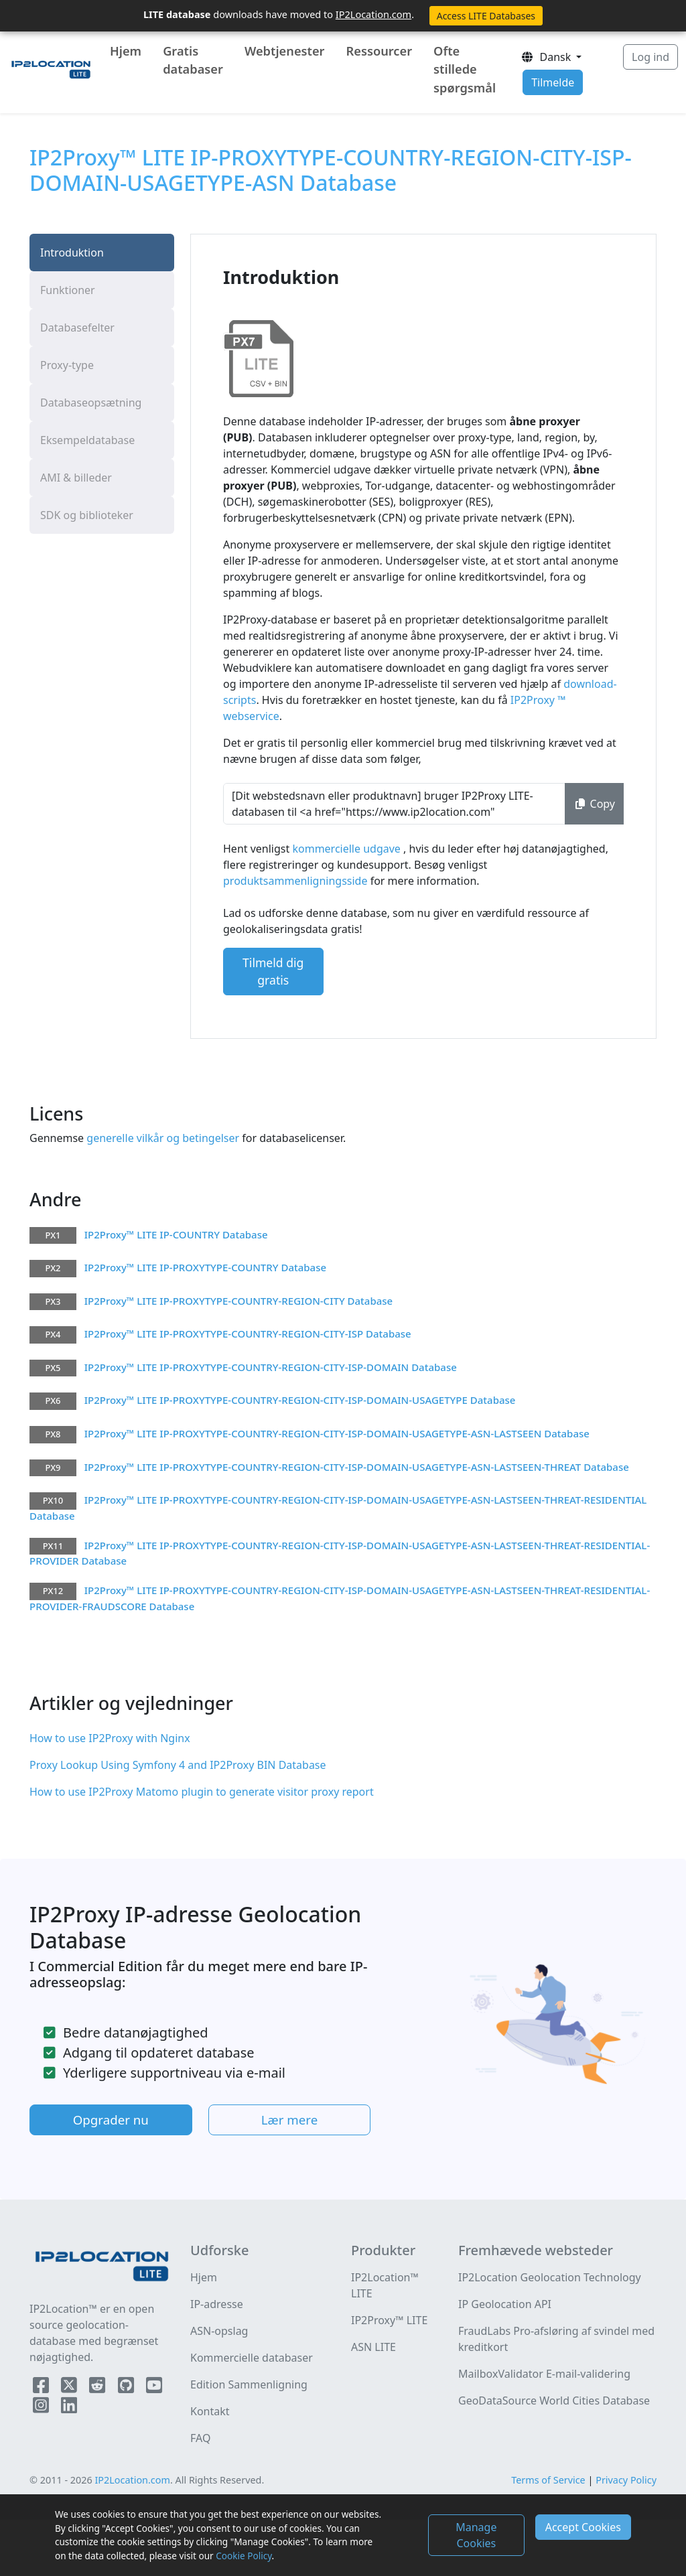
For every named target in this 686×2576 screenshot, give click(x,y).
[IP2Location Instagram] (42, 2408)
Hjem (125, 51)
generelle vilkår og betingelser (161, 1138)
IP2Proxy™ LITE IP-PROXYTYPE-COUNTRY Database (205, 1267)
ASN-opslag (219, 2330)
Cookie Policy (243, 2555)
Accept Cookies (583, 2527)
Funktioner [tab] (67, 290)
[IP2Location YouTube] (154, 2387)
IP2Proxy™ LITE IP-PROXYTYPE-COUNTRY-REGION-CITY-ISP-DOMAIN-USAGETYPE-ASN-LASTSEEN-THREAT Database (356, 1467)
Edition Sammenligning (248, 2384)
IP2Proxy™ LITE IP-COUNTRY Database (176, 1234)
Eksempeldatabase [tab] (87, 440)
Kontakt (210, 2411)
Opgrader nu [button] (111, 2119)
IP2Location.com (373, 14)
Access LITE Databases (486, 15)
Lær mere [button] (289, 2119)
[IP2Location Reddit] (98, 2387)
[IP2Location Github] (127, 2387)
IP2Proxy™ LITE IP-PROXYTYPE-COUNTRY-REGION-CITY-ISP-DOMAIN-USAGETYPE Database (300, 1400)
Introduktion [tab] (72, 252)
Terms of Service (548, 2480)
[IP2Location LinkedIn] (69, 2408)
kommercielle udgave (347, 848)
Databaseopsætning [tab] (90, 402)
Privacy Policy (626, 2480)
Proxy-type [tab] (67, 365)
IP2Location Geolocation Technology (549, 2277)
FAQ (200, 2438)
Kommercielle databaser (251, 2357)
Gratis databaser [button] (193, 60)
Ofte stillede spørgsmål (464, 69)
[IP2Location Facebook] (42, 2387)
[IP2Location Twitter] (70, 2387)
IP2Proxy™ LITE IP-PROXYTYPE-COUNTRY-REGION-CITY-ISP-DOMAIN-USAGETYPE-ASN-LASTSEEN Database (337, 1433)
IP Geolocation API (504, 2304)
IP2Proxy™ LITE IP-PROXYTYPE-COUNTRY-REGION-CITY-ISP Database (247, 1333)
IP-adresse (216, 2304)
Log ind (650, 57)
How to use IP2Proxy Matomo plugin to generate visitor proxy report (201, 1791)
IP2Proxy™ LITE (389, 2320)
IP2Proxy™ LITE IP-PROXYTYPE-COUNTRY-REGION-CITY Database (238, 1300)
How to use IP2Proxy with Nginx (109, 1738)
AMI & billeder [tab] (76, 477)
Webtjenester (285, 51)
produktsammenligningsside (296, 880)
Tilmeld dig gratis (273, 971)
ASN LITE (373, 2347)
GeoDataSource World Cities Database (554, 2400)
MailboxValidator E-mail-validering (544, 2373)
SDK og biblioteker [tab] (86, 515)
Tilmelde (552, 82)
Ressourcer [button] (379, 51)
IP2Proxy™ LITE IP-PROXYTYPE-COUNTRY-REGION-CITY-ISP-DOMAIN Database (270, 1367)
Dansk (547, 57)
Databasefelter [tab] (77, 327)
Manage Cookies (476, 2535)
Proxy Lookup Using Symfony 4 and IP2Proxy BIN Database (177, 1765)
